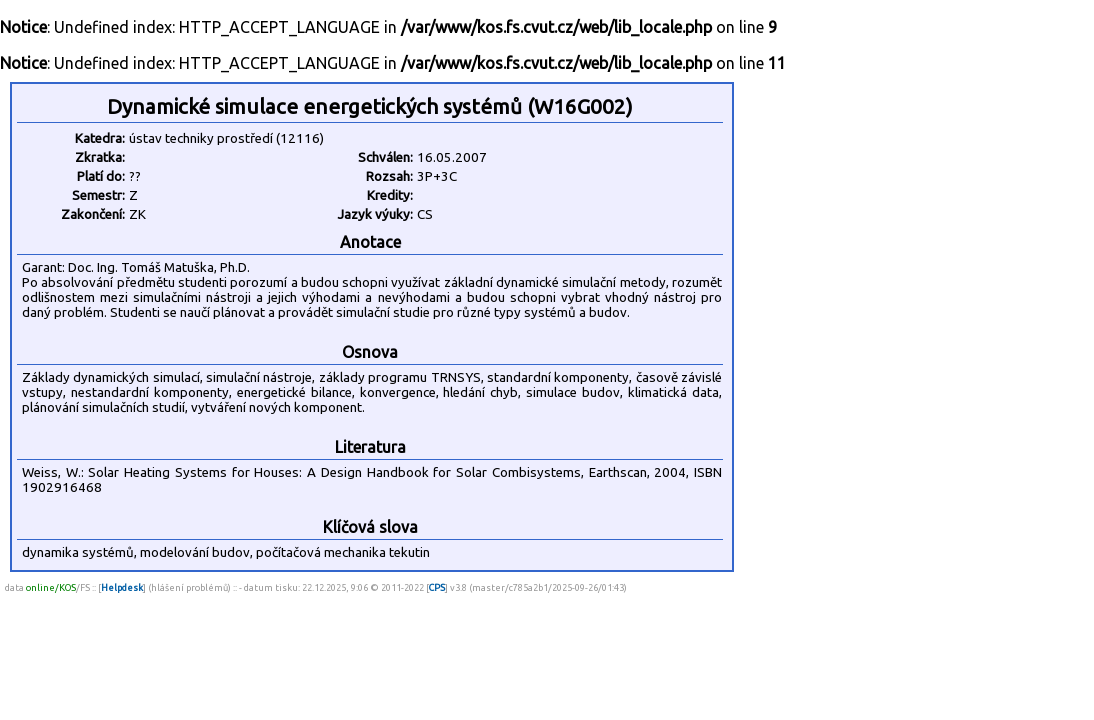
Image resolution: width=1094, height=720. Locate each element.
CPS (437, 587)
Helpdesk (122, 587)
